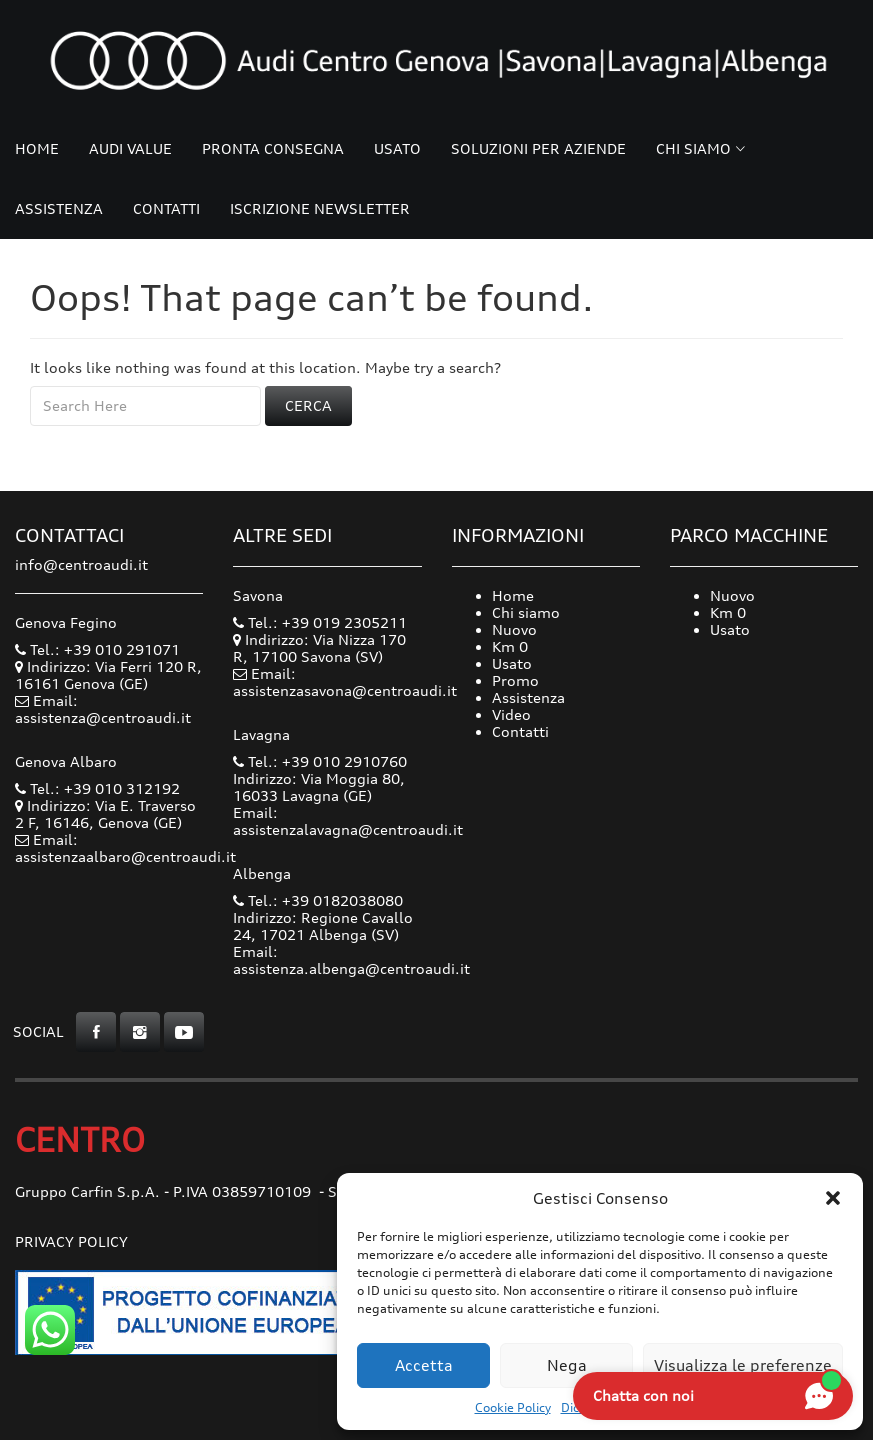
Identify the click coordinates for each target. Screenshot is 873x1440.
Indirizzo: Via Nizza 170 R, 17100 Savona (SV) (319, 648)
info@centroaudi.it (81, 564)
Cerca (308, 405)
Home (37, 148)
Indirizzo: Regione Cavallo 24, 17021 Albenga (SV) (323, 926)
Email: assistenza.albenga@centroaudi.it (351, 960)
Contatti (166, 208)
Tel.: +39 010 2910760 (320, 761)
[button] (833, 1198)
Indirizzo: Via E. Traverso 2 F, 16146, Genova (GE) (105, 814)
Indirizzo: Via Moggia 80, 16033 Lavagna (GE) (319, 787)
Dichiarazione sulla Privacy (638, 1407)
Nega (567, 1365)
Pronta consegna (273, 148)
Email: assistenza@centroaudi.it (103, 709)
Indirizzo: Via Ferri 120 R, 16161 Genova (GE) (108, 675)
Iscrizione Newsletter (320, 208)
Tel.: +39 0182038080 (318, 900)
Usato (397, 148)
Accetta (424, 1365)
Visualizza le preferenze (743, 1365)
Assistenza (59, 208)
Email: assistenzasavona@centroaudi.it (345, 682)
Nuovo (514, 629)
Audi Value (130, 148)
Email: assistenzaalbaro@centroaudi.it (125, 848)
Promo (515, 680)
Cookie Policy (513, 1407)
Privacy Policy (71, 1241)
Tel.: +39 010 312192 (97, 788)
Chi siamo (693, 148)
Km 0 (510, 646)
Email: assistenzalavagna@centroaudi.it (348, 821)
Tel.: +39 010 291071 (97, 649)
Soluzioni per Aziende (538, 148)
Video (511, 714)
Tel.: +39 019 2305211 (320, 622)
